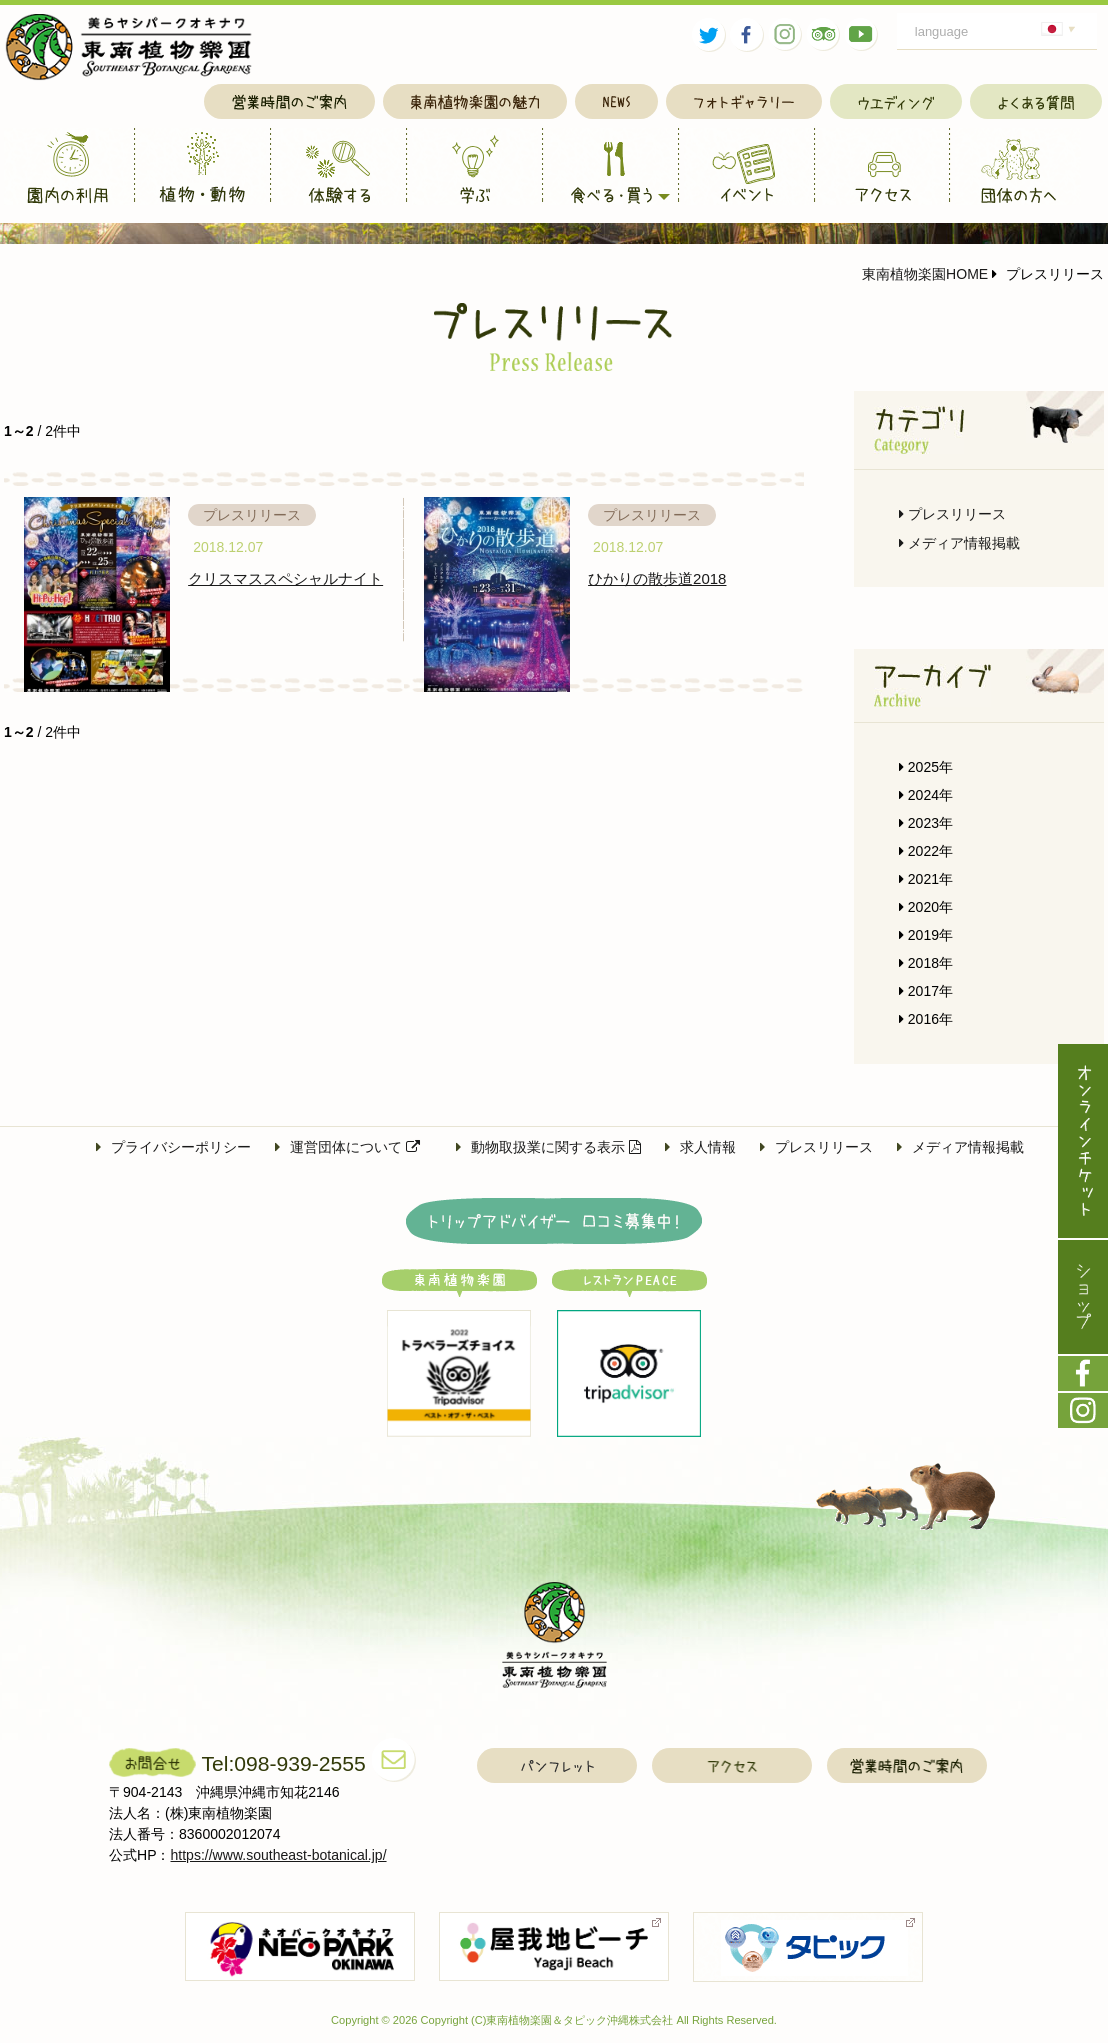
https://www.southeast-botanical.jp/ (279, 1855)
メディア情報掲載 (959, 543)
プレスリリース (952, 514)
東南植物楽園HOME (925, 274)
